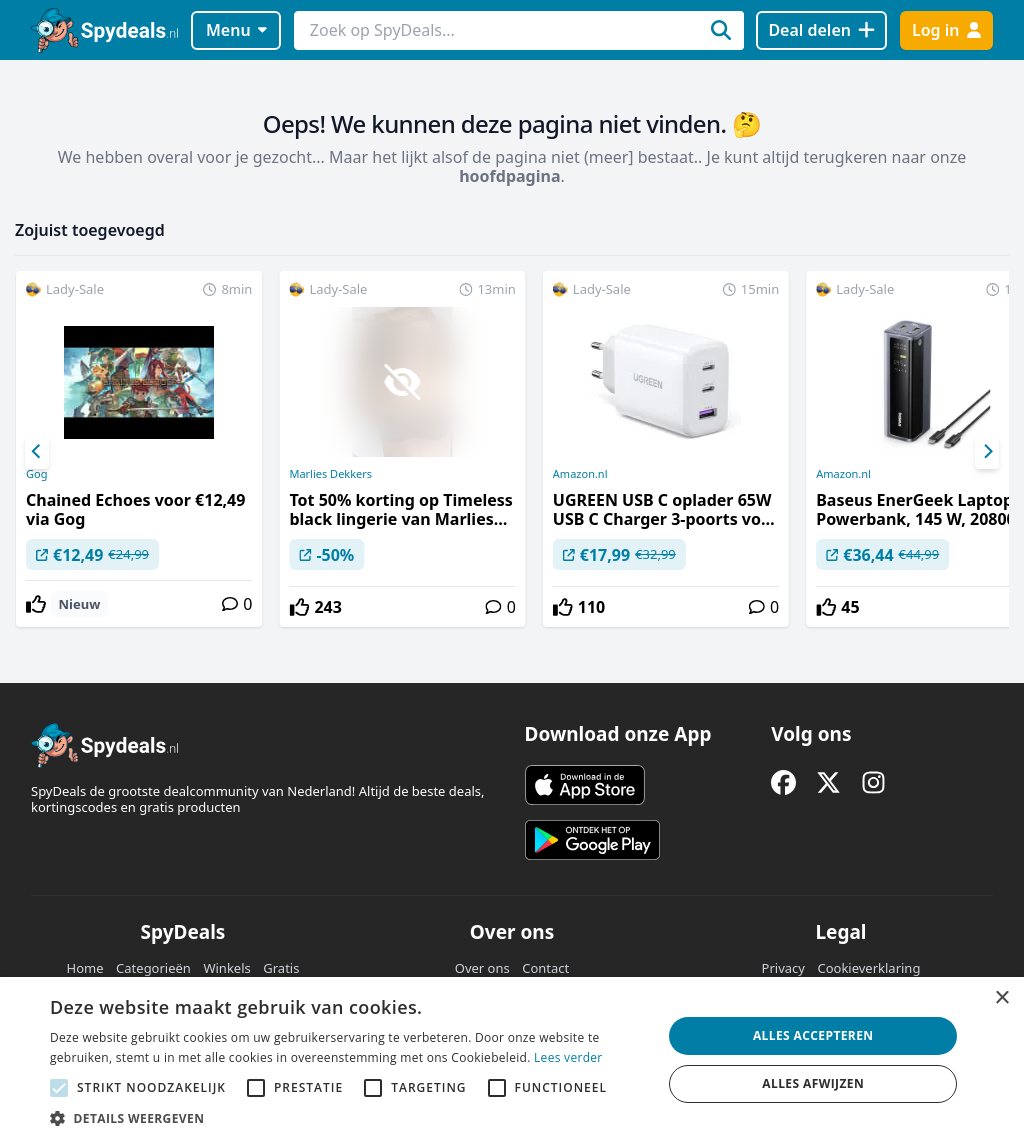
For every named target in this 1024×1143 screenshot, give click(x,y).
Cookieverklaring (868, 968)
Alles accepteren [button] (813, 1035)
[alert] (512, 1060)
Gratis (281, 968)
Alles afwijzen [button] (813, 1083)
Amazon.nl (580, 474)
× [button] (1001, 998)
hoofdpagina (509, 176)
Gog (36, 474)
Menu (236, 30)
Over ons (482, 968)
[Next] (987, 452)
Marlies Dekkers (330, 474)
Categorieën (153, 968)
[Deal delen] (821, 30)
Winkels (226, 968)
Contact (545, 968)
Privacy (783, 968)
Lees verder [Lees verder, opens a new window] (568, 1057)
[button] (347, 1118)
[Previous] (37, 452)
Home (85, 968)
